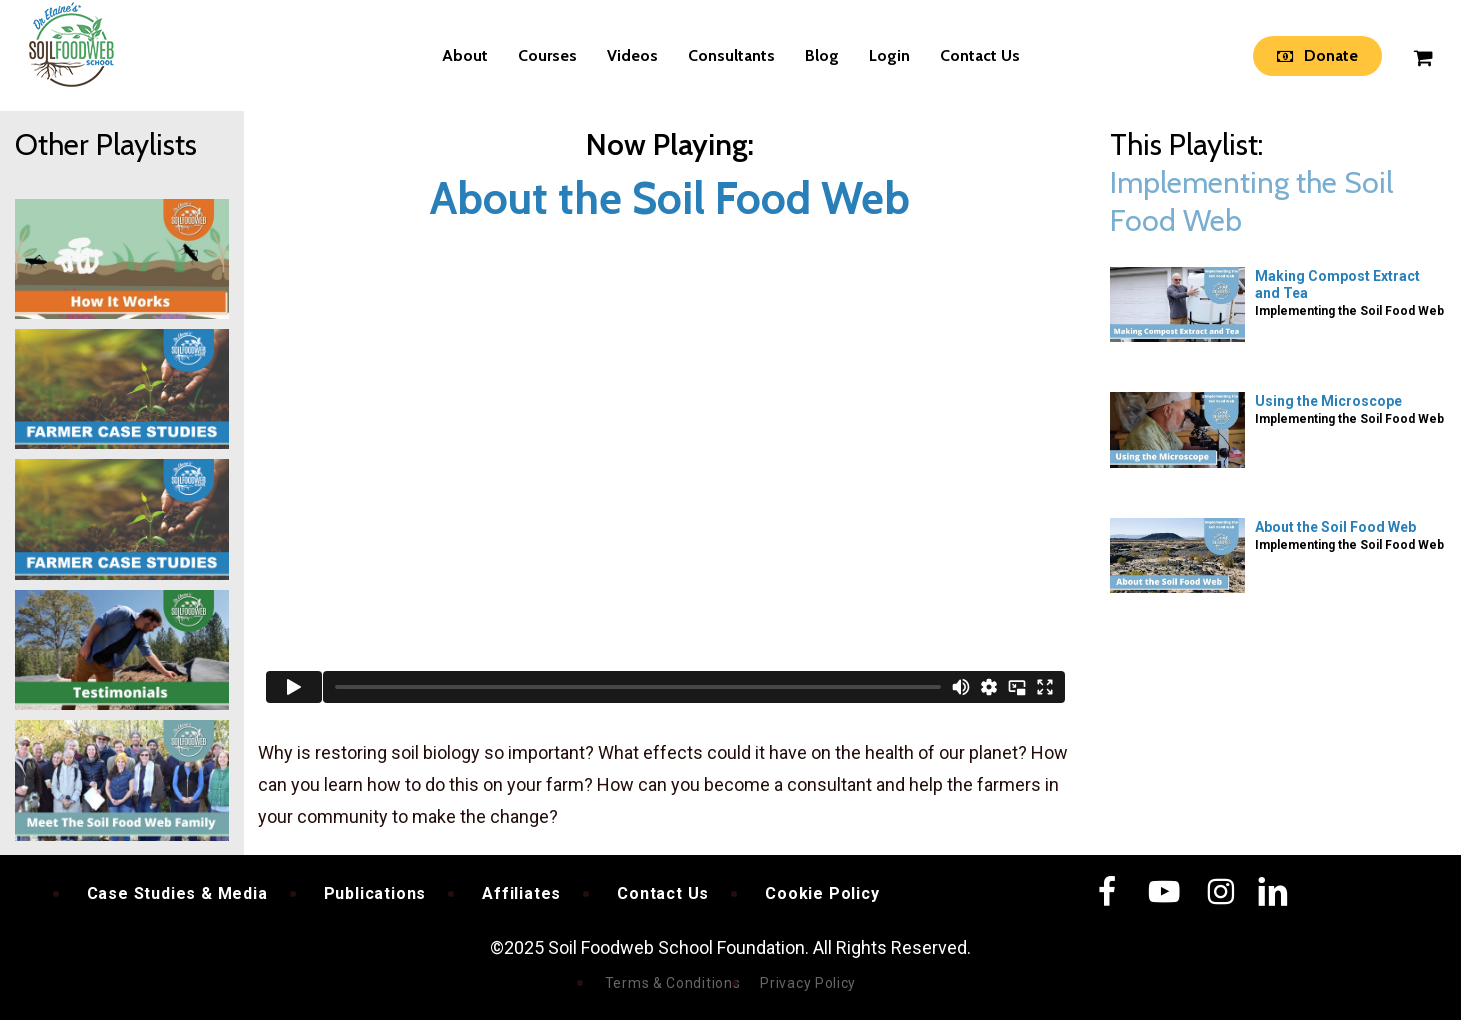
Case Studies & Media (177, 893)
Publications (375, 893)
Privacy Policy (808, 983)
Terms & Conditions (673, 983)
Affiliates (521, 893)
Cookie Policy (822, 893)
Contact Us (663, 893)
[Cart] (1422, 56)
